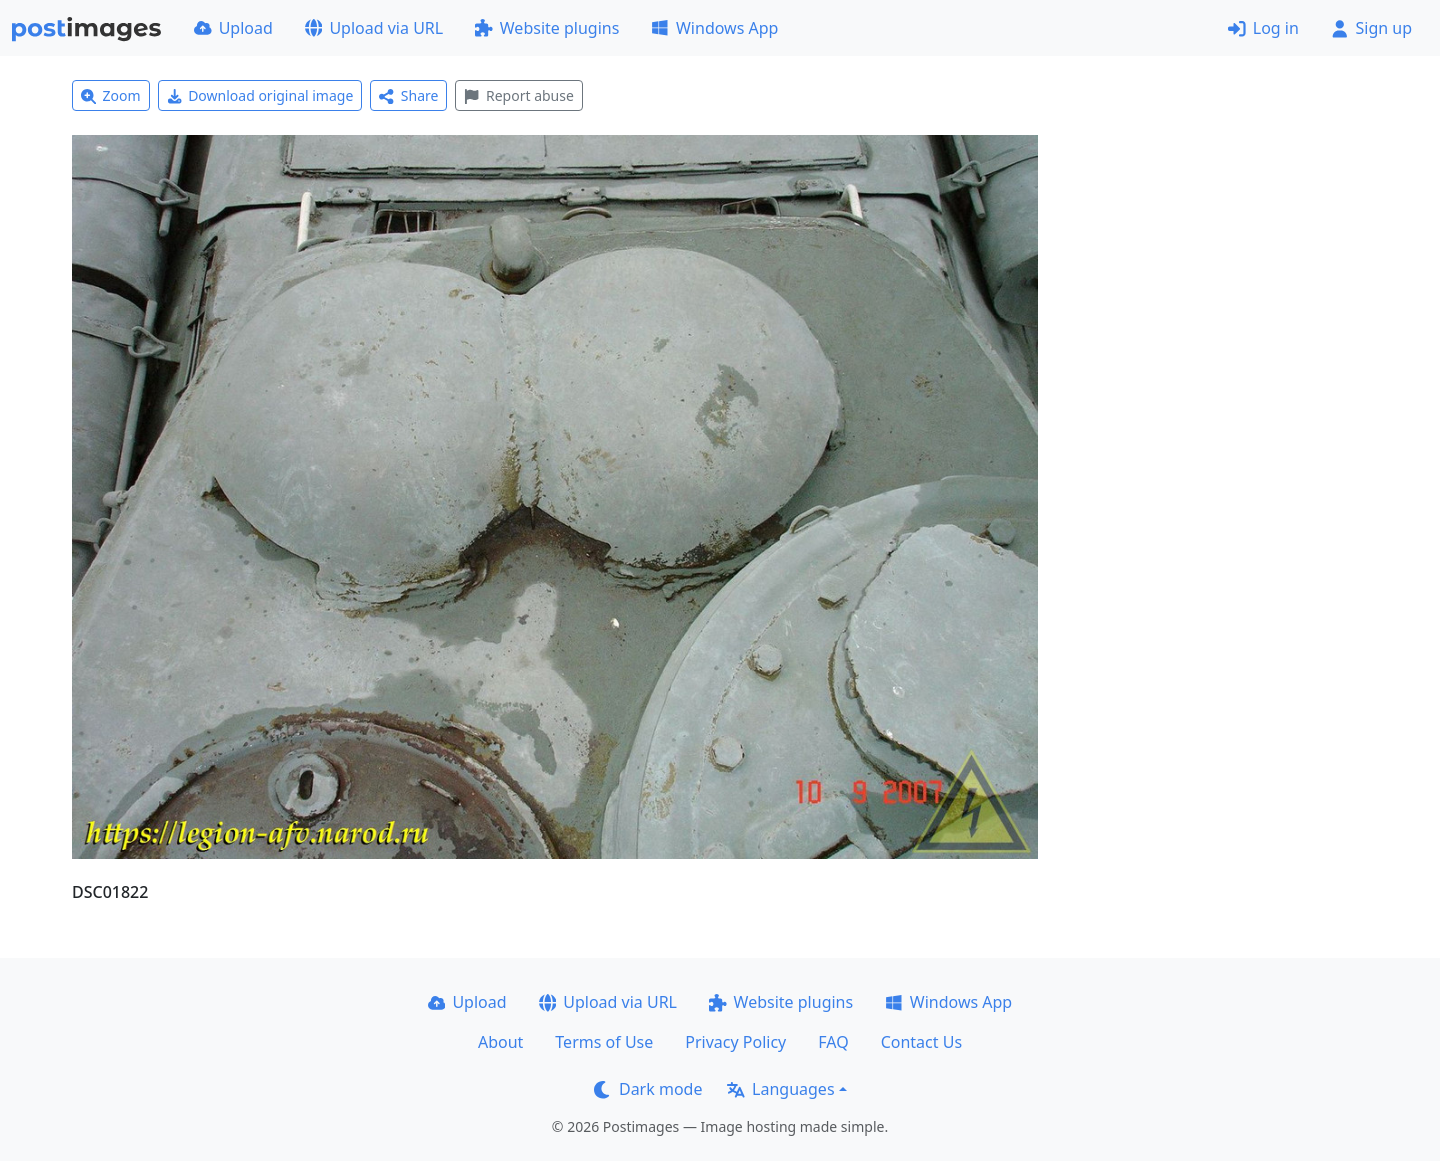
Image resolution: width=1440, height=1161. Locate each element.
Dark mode (648, 1089)
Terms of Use (604, 1042)
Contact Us (921, 1042)
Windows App (714, 28)
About (500, 1042)
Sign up (1371, 28)
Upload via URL (374, 28)
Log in (1263, 28)
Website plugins (547, 28)
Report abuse (518, 95)
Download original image (260, 95)
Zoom (111, 95)
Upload (233, 28)
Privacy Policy (735, 1042)
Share (408, 95)
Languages (780, 1089)
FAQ (833, 1042)
